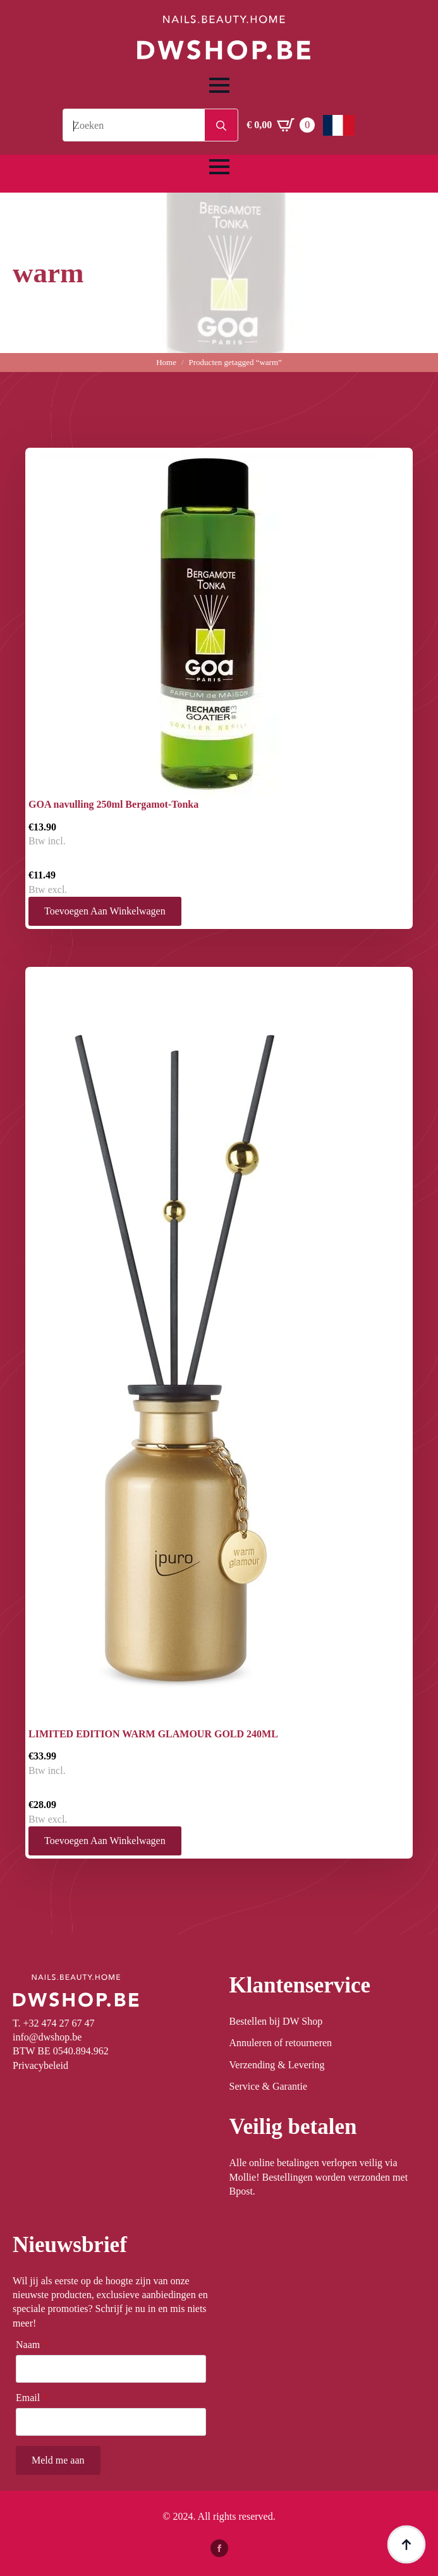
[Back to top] (406, 2544)
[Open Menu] (219, 85)
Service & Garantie (268, 2086)
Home (166, 362)
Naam (31, 2345)
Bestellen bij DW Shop (276, 2021)
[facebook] (219, 2548)
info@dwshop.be (47, 2037)
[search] (221, 125)
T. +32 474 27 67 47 (54, 2023)
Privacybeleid (40, 2065)
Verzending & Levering (277, 2064)
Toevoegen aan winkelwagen (105, 911)
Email (31, 2398)
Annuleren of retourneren (280, 2042)
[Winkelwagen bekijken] (280, 125)
